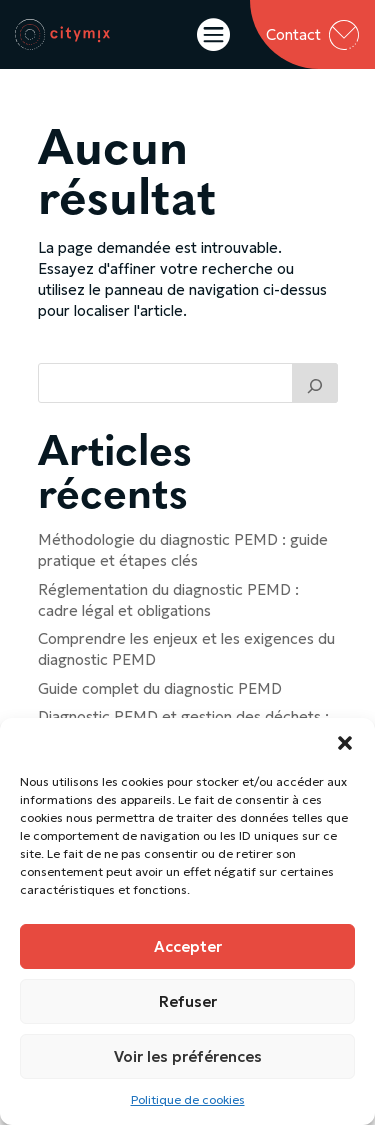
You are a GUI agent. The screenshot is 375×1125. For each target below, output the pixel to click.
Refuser (188, 1001)
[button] (345, 743)
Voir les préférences (188, 1056)
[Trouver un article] (315, 383)
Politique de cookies (188, 1099)
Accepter (188, 946)
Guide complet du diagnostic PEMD (160, 688)
